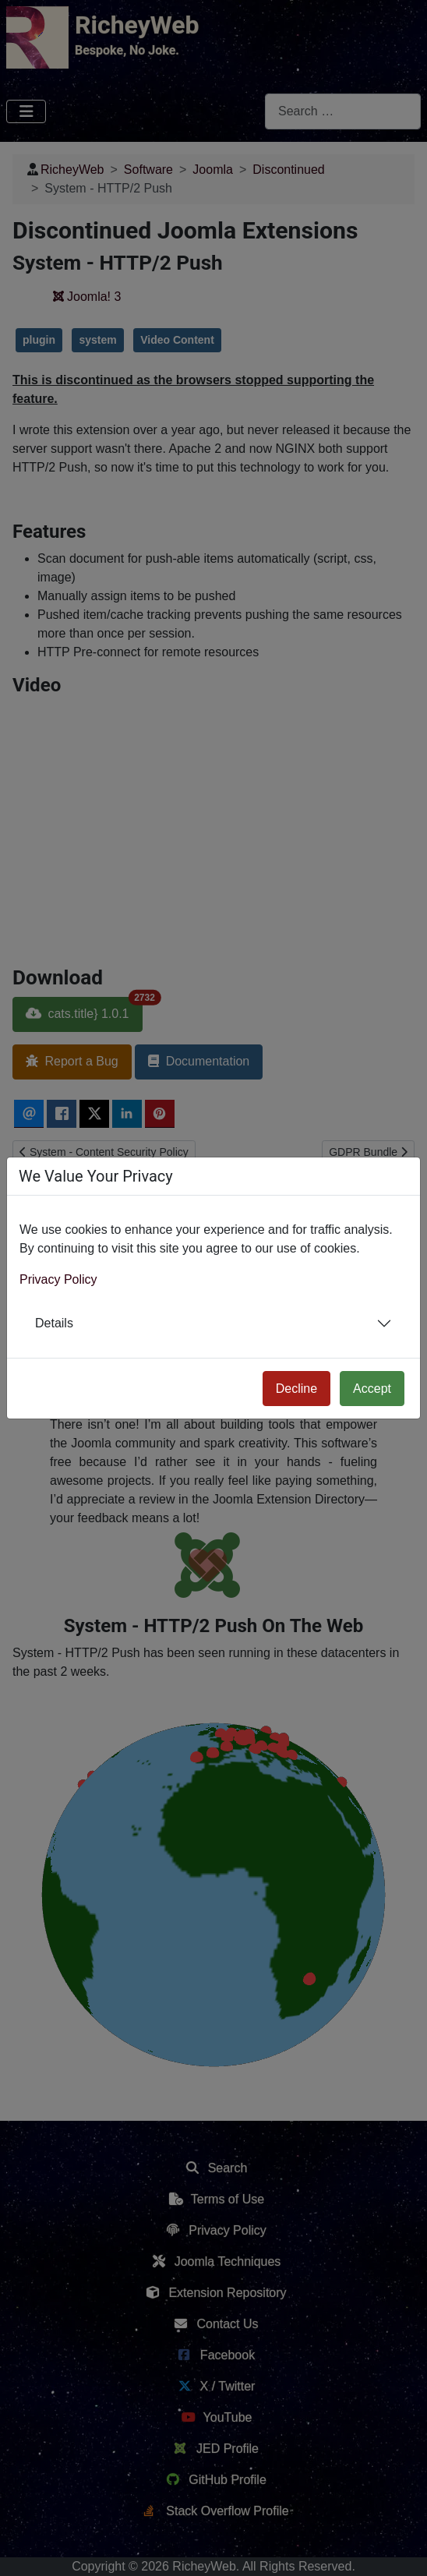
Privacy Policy (58, 1279)
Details (54, 1323)
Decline (296, 1388)
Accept (372, 1388)
